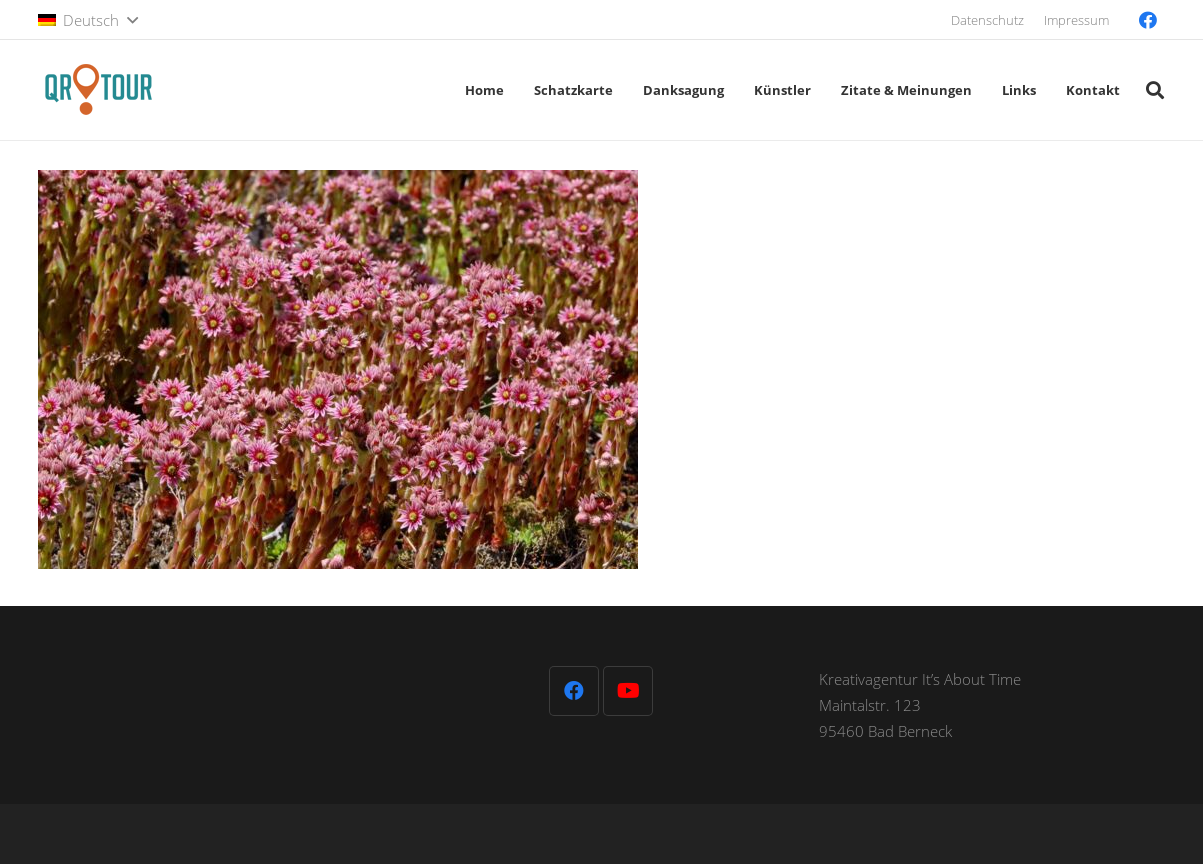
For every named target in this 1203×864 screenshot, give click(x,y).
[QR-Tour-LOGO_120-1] (98, 90)
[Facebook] (1148, 20)
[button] (88, 20)
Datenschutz (987, 20)
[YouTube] (628, 691)
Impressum (1076, 20)
